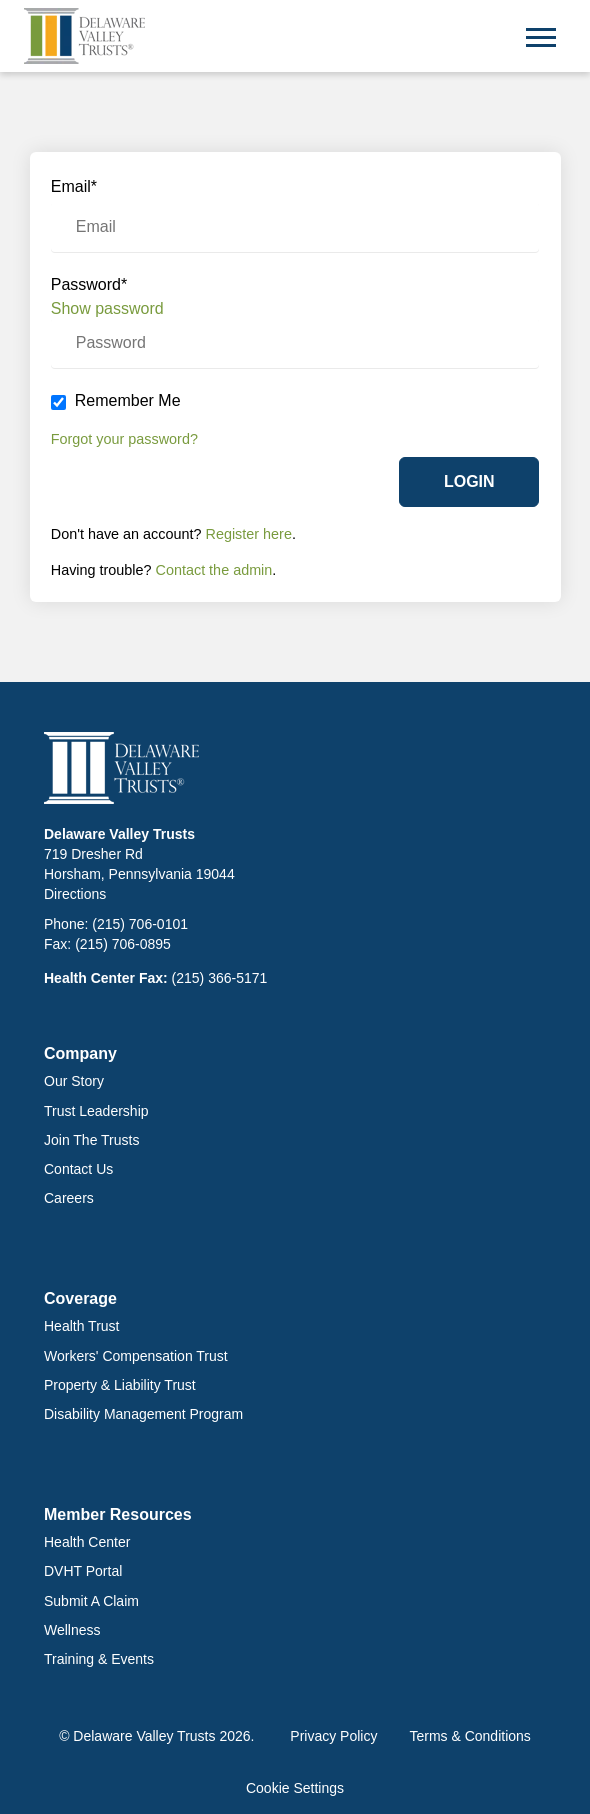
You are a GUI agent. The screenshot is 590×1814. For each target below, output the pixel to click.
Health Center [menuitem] (87, 1542)
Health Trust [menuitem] (81, 1326)
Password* (89, 284)
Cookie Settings (295, 1788)
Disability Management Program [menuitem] (143, 1414)
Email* (74, 186)
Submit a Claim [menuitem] (91, 1601)
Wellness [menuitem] (72, 1630)
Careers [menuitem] (69, 1198)
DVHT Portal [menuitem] (83, 1571)
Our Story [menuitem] (74, 1081)
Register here (249, 534)
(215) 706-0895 (123, 944)
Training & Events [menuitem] (99, 1659)
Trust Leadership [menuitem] (96, 1111)
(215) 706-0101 (140, 924)
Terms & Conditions (469, 1736)
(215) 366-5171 (220, 978)
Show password (107, 308)
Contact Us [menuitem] (78, 1169)
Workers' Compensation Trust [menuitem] (136, 1356)
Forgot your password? (124, 439)
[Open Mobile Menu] (541, 35)
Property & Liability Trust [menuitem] (120, 1385)
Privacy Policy (333, 1736)
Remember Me (128, 400)
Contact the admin (214, 570)
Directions (75, 894)
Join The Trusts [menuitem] (91, 1140)
